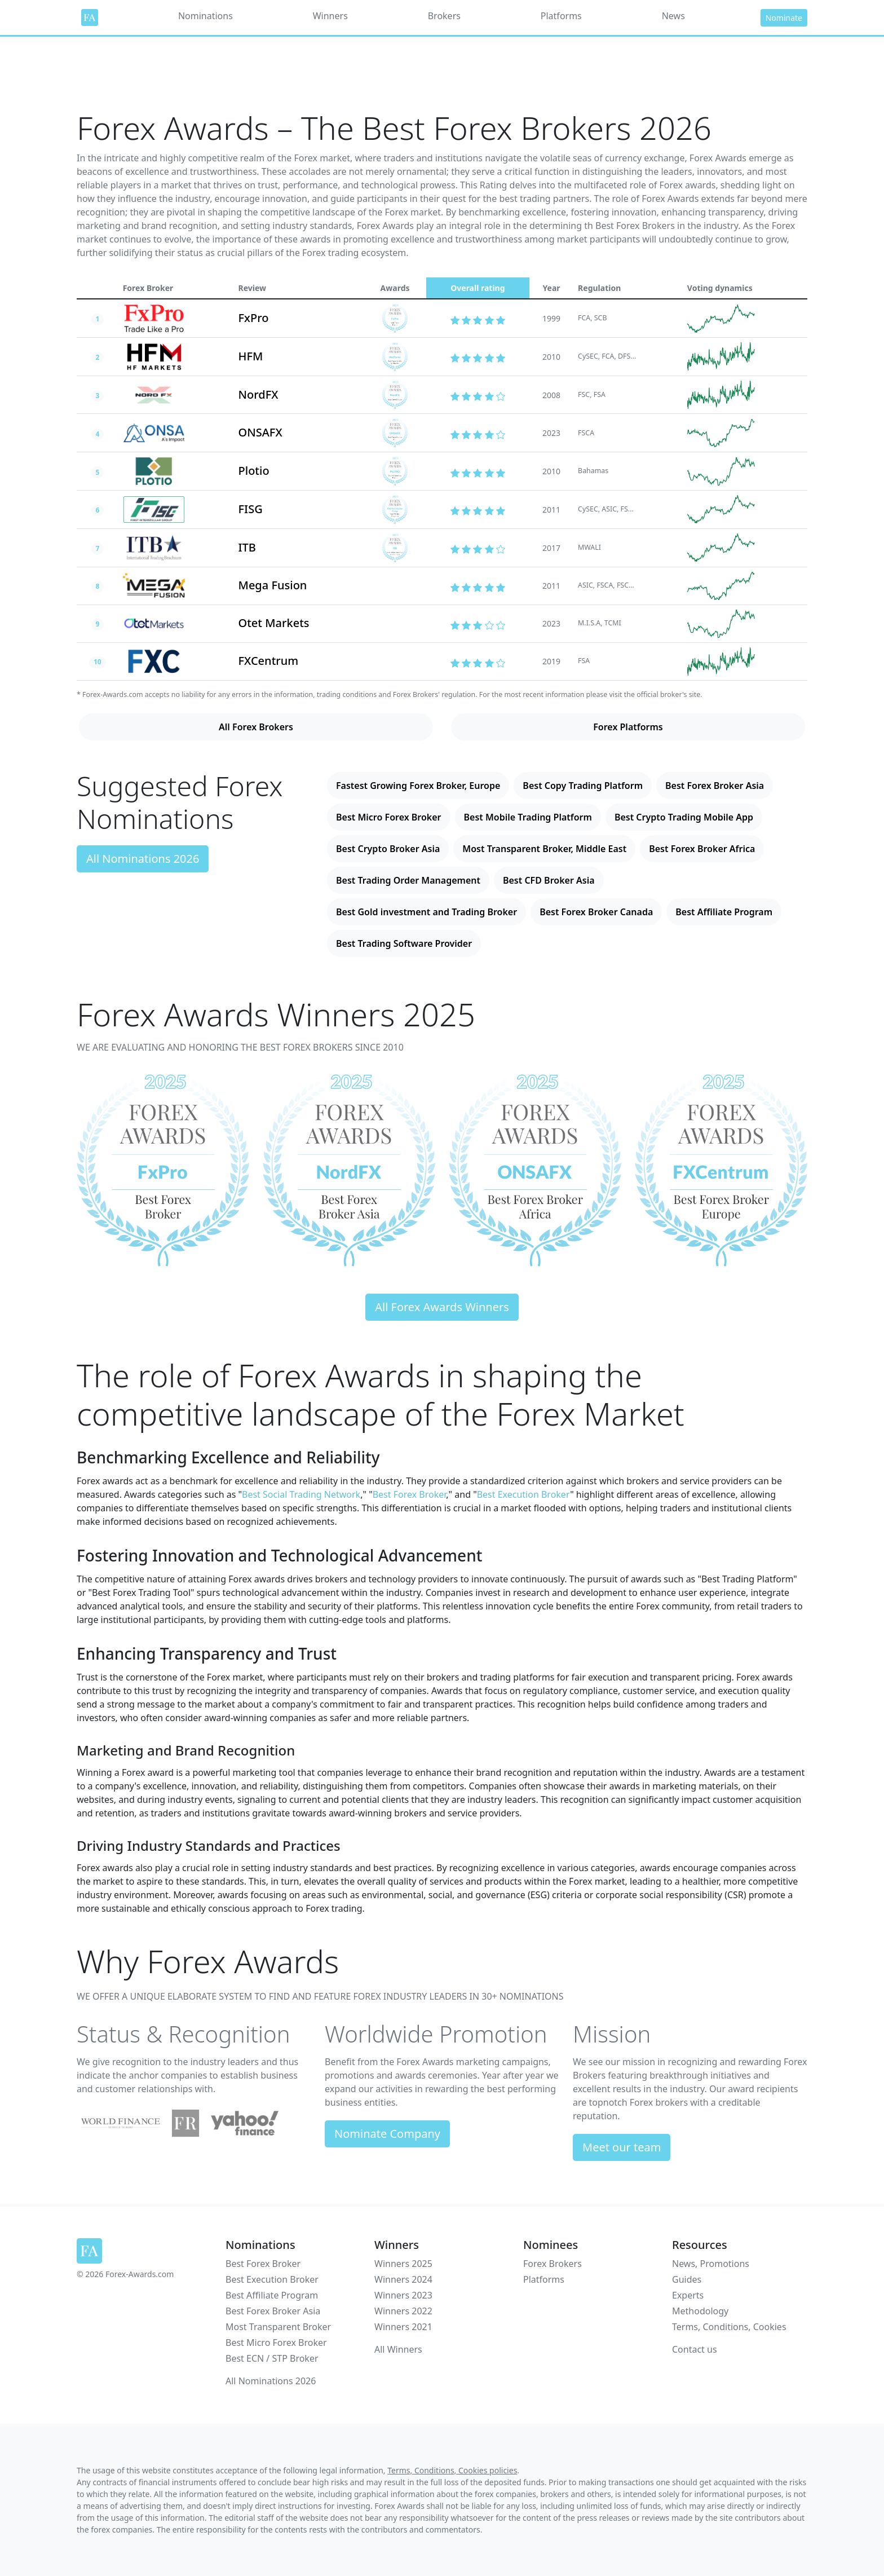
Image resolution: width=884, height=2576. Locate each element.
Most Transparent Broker (278, 2327)
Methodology (700, 2311)
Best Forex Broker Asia (714, 785)
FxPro (253, 317)
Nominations (205, 16)
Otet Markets (274, 622)
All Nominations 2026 (142, 858)
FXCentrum (268, 660)
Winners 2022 (403, 2311)
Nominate (784, 17)
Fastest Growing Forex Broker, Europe (418, 785)
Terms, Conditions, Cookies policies (452, 2470)
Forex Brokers (552, 2263)
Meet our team (621, 2147)
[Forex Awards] (90, 17)
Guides (686, 2279)
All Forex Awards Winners (442, 1307)
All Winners (398, 2349)
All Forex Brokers (256, 727)
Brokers (444, 16)
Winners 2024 (403, 2279)
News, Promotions (710, 2263)
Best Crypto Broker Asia (388, 849)
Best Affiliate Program (723, 912)
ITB (247, 547)
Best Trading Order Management (408, 880)
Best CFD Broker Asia (549, 880)
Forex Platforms (628, 727)
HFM (250, 356)
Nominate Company (387, 2133)
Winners (330, 16)
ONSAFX (260, 432)
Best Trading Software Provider (404, 943)
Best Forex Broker (410, 1494)
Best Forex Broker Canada (596, 912)
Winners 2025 (403, 2263)
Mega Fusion (272, 585)
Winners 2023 (403, 2295)
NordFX (258, 394)
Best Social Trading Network (301, 1494)
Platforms (561, 16)
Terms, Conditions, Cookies (729, 2327)
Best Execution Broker (523, 1494)
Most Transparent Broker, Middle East (544, 849)
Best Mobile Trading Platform (528, 817)
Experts (688, 2295)
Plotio (253, 470)
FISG (250, 509)
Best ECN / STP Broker (272, 2358)
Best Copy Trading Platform (583, 785)
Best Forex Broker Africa (702, 849)
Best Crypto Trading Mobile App (684, 817)
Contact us (694, 2349)
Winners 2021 (403, 2327)
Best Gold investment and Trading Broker (426, 912)
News (673, 16)
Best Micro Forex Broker (388, 817)
